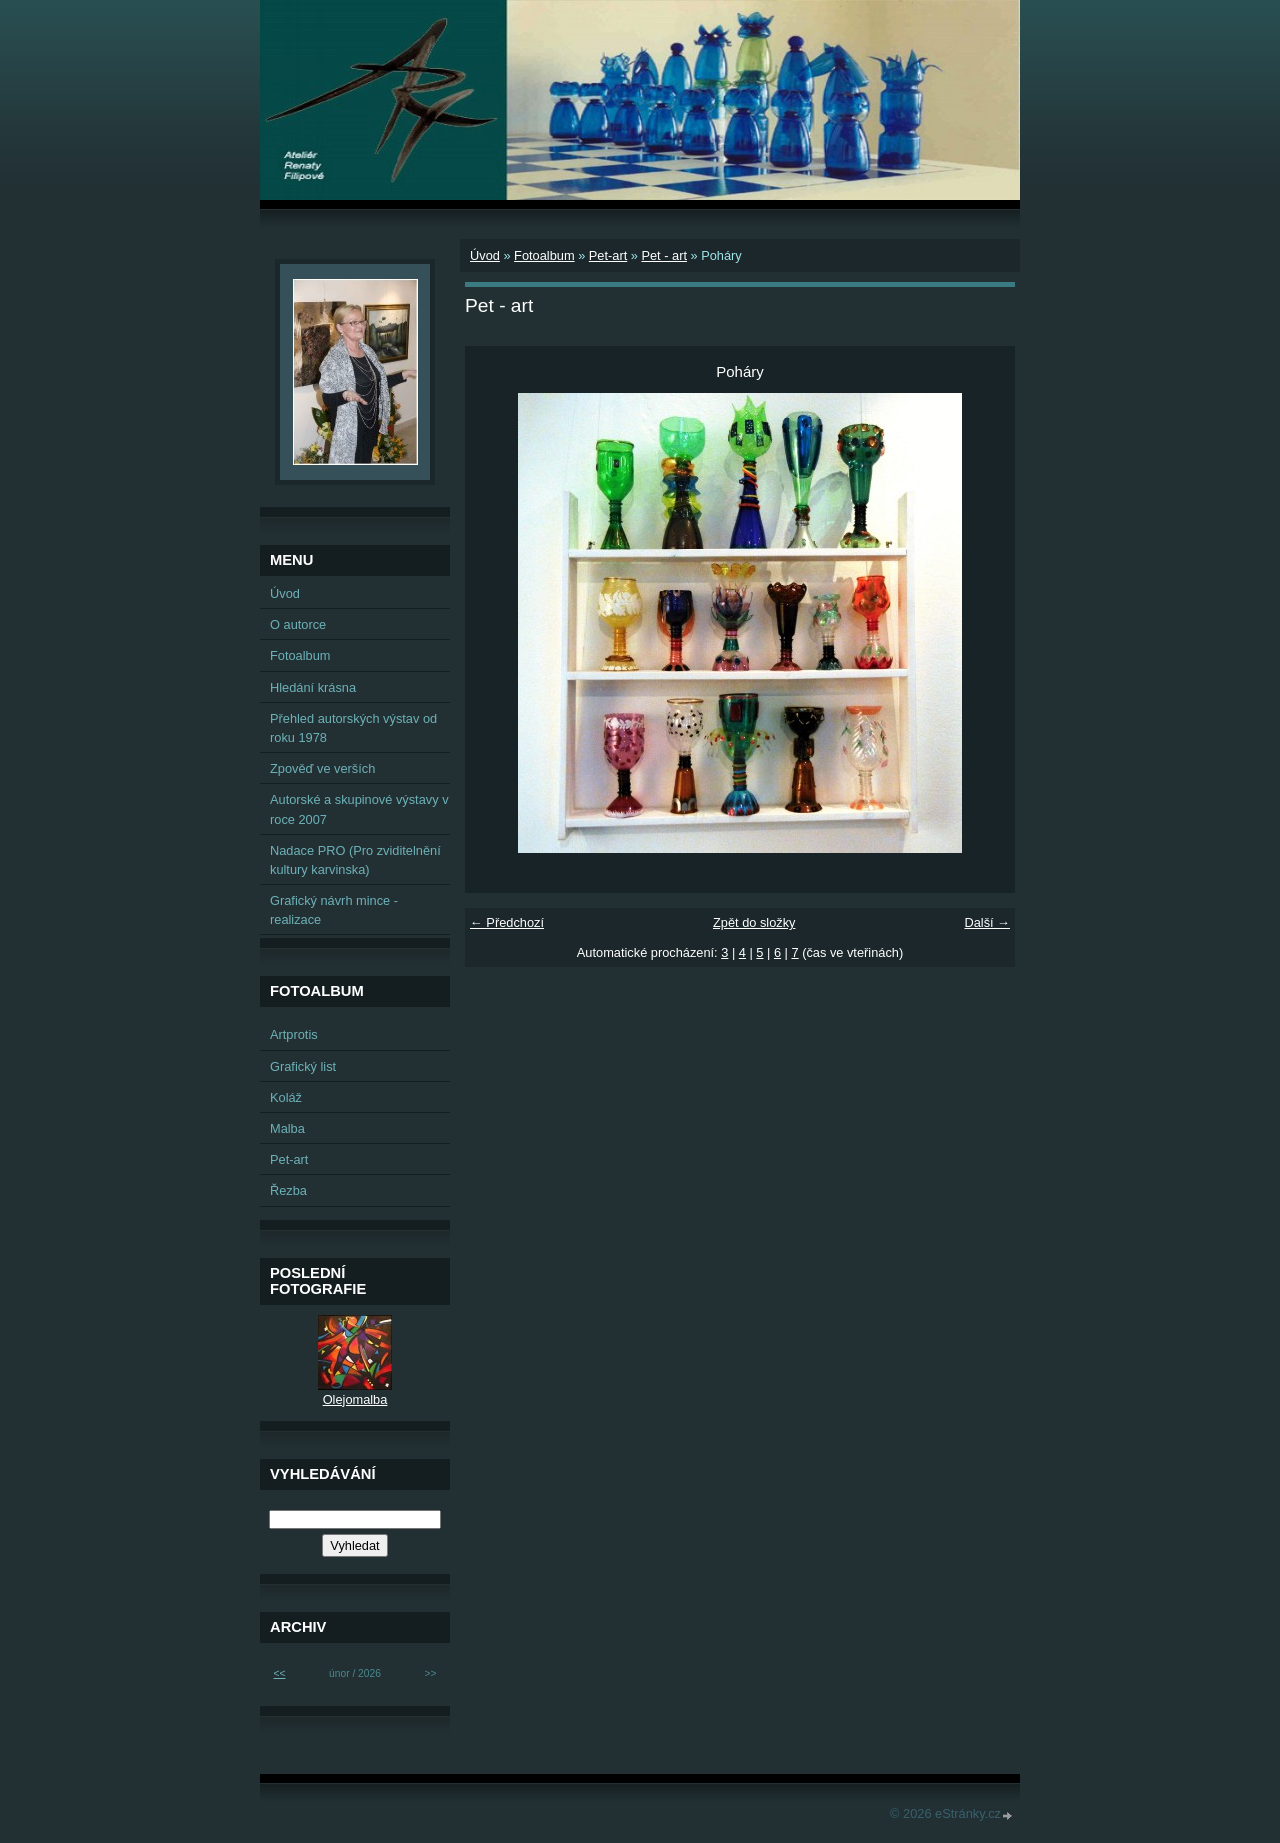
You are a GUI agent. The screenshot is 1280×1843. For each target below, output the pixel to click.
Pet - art (664, 255)
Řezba (288, 1190)
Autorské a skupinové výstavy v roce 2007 (359, 809)
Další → (987, 922)
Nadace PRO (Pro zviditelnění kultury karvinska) (355, 860)
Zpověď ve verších (322, 768)
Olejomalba (355, 1399)
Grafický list (303, 1066)
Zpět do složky (754, 922)
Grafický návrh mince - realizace (334, 910)
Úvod (485, 255)
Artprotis (294, 1034)
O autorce (298, 624)
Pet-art (608, 255)
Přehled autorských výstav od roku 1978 (353, 728)
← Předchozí (507, 922)
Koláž (286, 1097)
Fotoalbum (544, 255)
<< (279, 1673)
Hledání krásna (313, 687)
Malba (287, 1128)
